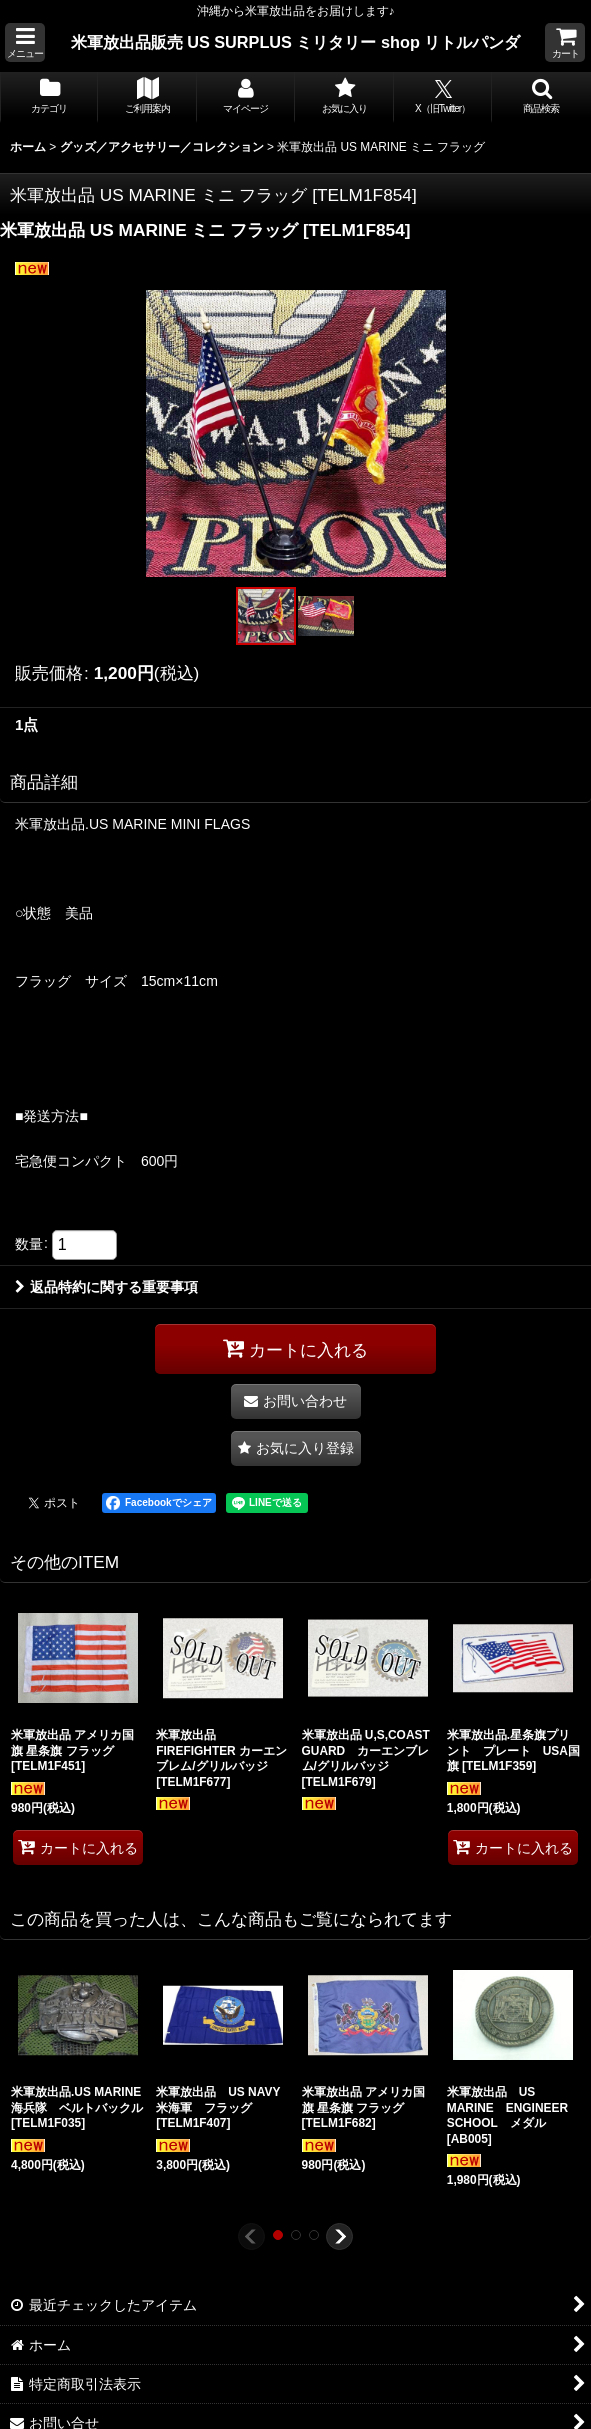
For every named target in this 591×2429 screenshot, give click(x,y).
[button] (25, 42)
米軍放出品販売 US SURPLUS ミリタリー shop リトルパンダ (296, 42)
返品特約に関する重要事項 (106, 1287)
